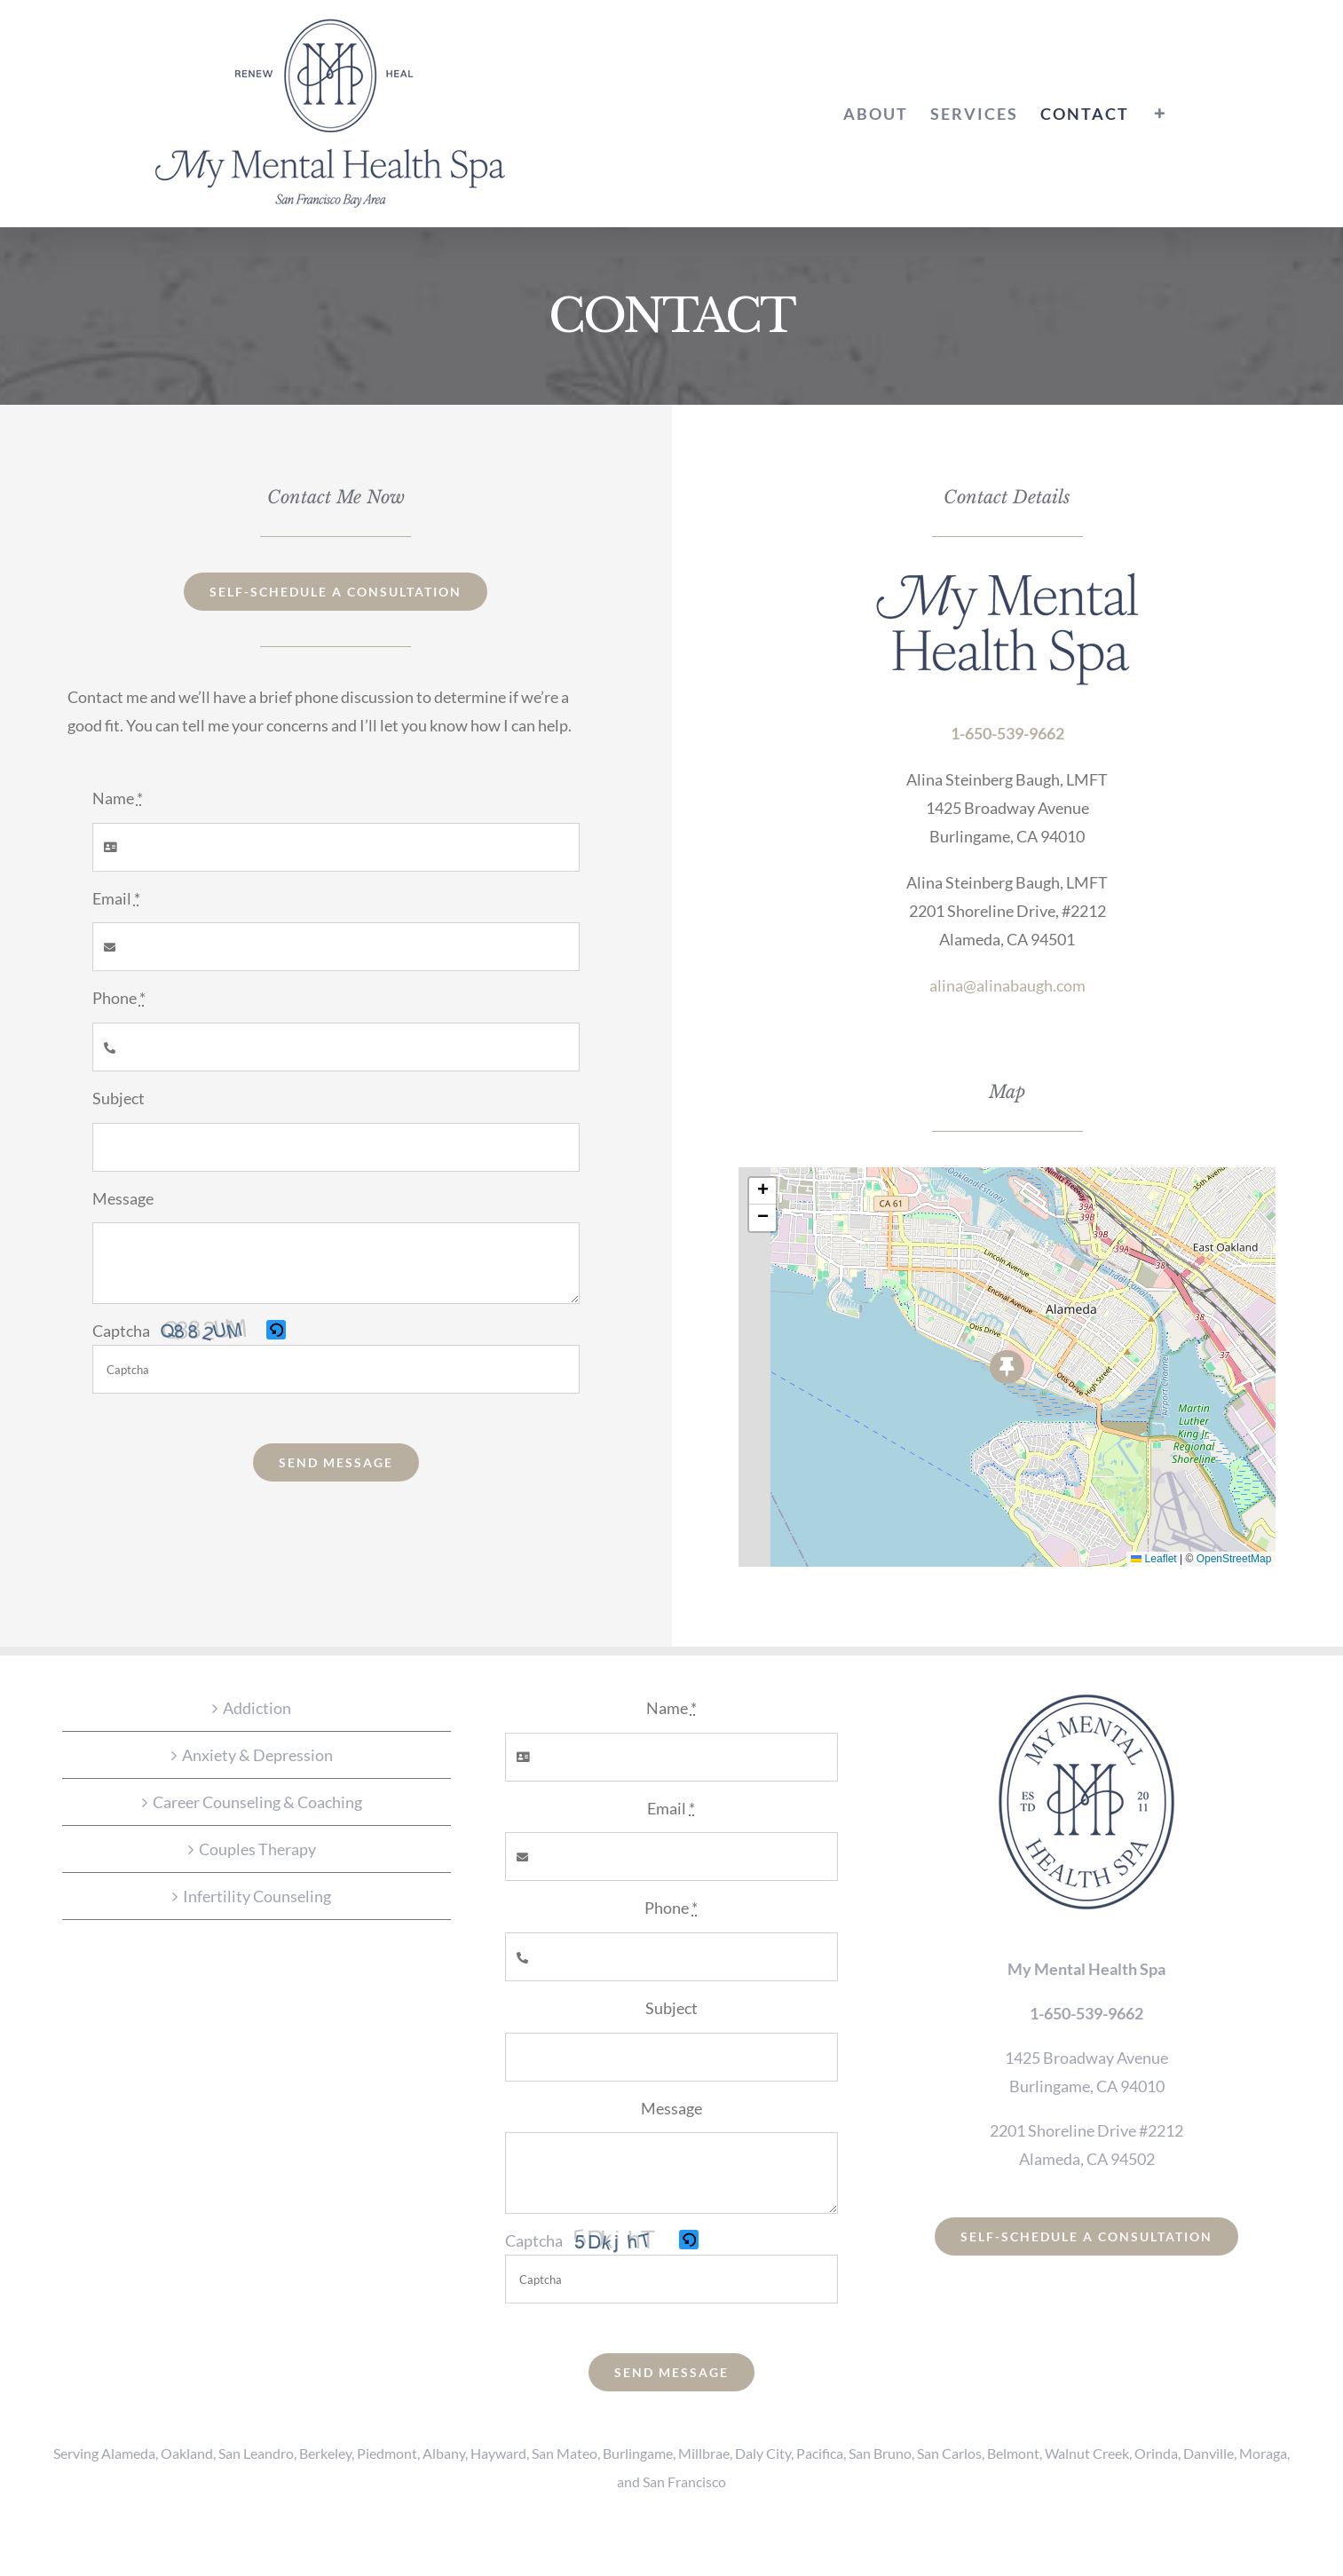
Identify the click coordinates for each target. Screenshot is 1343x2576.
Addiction (257, 1708)
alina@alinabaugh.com (1007, 985)
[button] (277, 1330)
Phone (119, 997)
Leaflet (1153, 1559)
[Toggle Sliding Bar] (1160, 113)
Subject (118, 1098)
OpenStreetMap (1234, 1559)
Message (123, 1198)
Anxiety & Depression (257, 1755)
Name (117, 798)
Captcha (121, 1330)
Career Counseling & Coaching (257, 1802)
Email (116, 898)
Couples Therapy (257, 1849)
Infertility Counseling (257, 1896)
